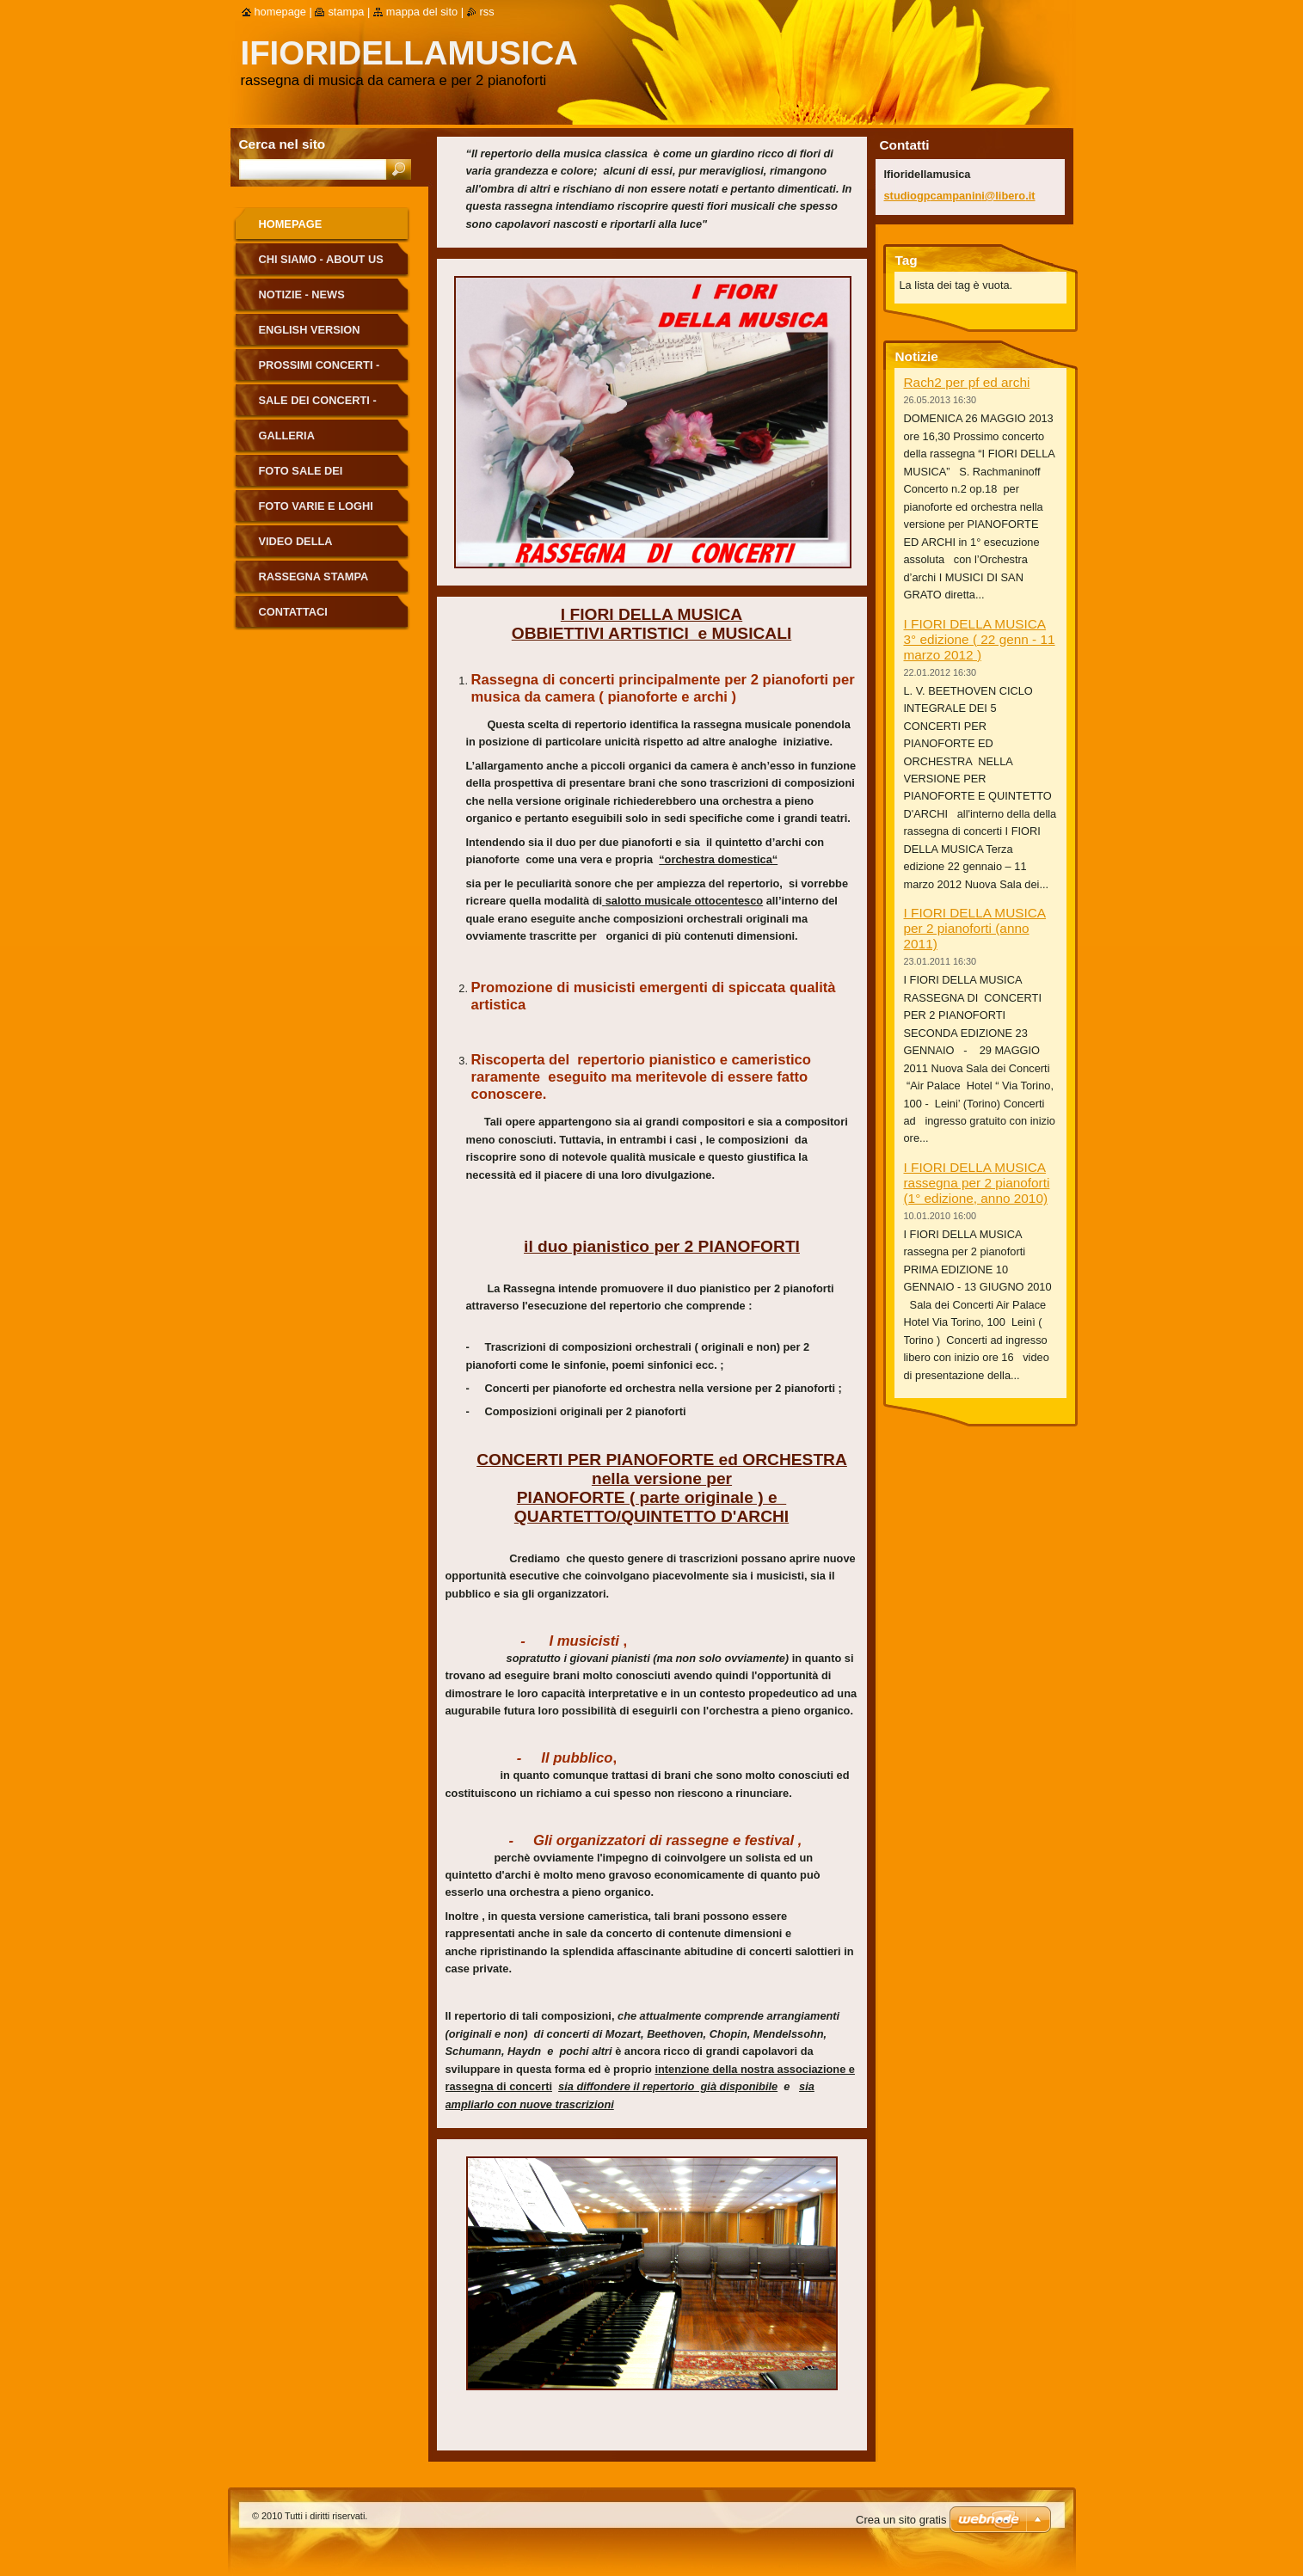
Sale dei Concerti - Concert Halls (318, 406)
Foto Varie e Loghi (316, 506)
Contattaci (293, 611)
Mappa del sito (422, 11)
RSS (487, 11)
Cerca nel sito (282, 144)
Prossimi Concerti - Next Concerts (319, 371)
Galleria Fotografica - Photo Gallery (323, 441)
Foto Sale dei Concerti (301, 476)
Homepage (291, 224)
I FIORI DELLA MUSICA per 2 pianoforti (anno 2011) (975, 928)
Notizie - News (302, 294)
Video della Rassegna (296, 547)
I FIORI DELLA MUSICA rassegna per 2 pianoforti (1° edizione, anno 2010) (977, 1182)
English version (309, 329)
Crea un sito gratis (901, 2519)
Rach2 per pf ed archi (967, 382)
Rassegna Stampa (314, 576)
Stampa (346, 11)
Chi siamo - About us (321, 259)
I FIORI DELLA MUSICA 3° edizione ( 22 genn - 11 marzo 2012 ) (979, 639)
